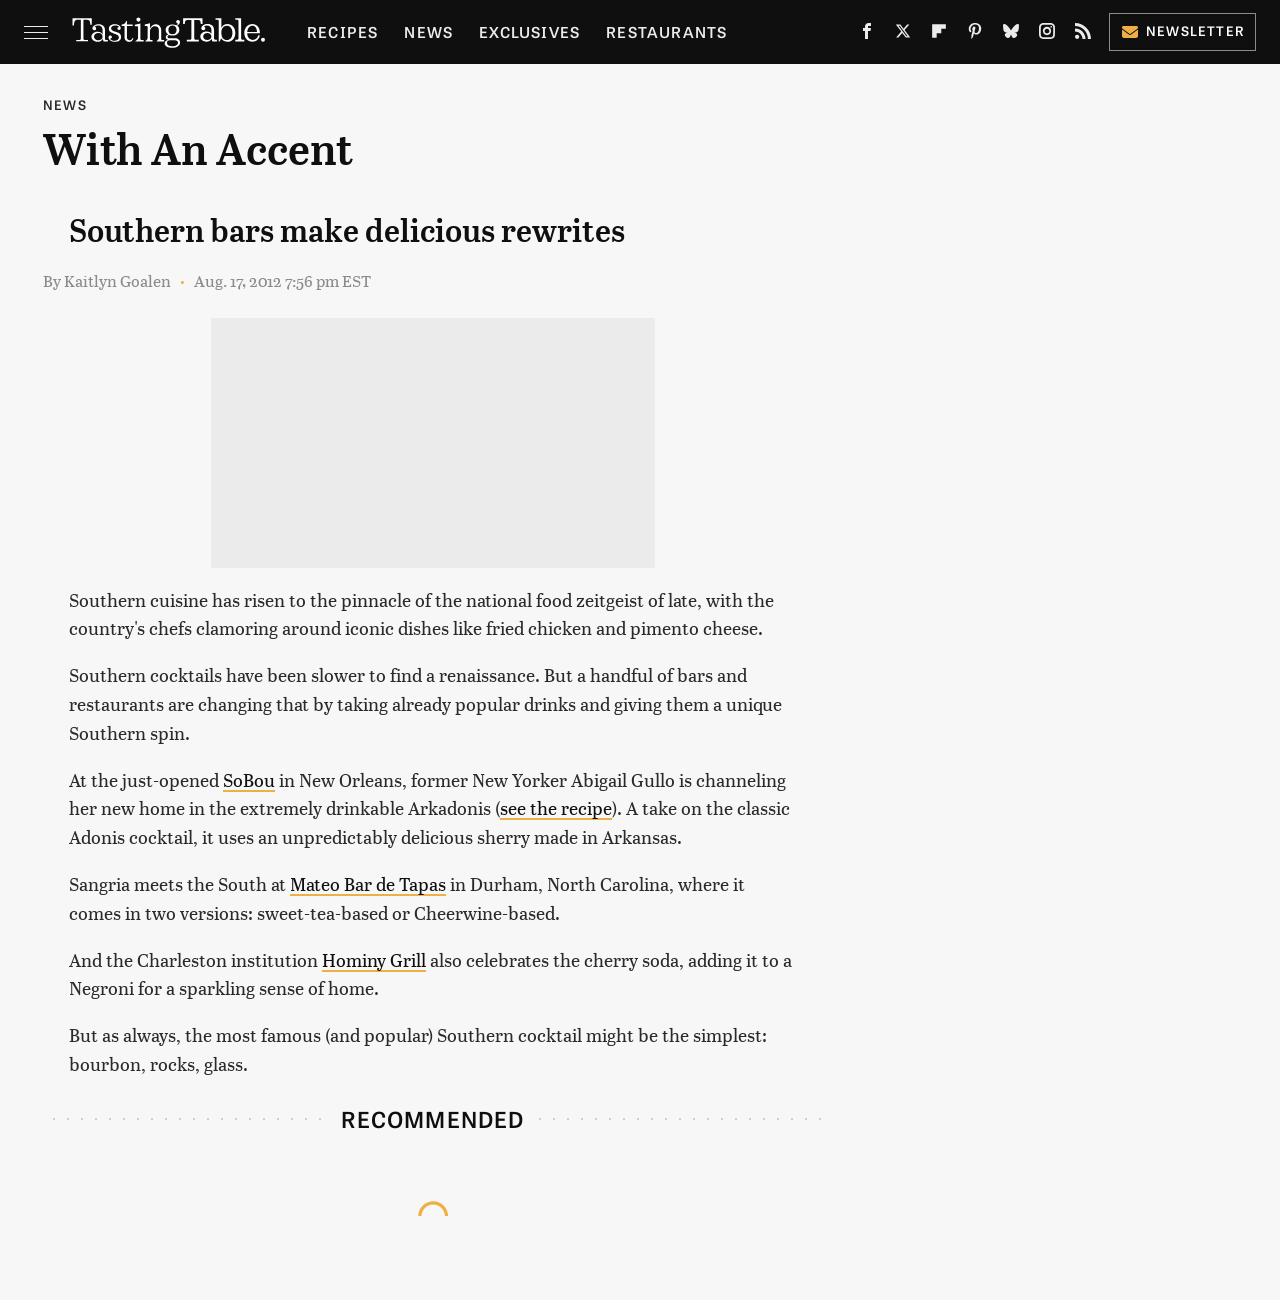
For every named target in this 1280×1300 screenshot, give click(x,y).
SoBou (249, 779)
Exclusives (529, 31)
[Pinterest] (975, 35)
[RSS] (1083, 35)
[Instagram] (1047, 35)
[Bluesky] (1011, 35)
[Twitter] (903, 35)
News (428, 31)
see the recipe (556, 807)
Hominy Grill (374, 959)
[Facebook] (867, 35)
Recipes (342, 31)
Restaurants (666, 31)
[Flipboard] (939, 35)
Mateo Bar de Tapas (368, 883)
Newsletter (1182, 30)
